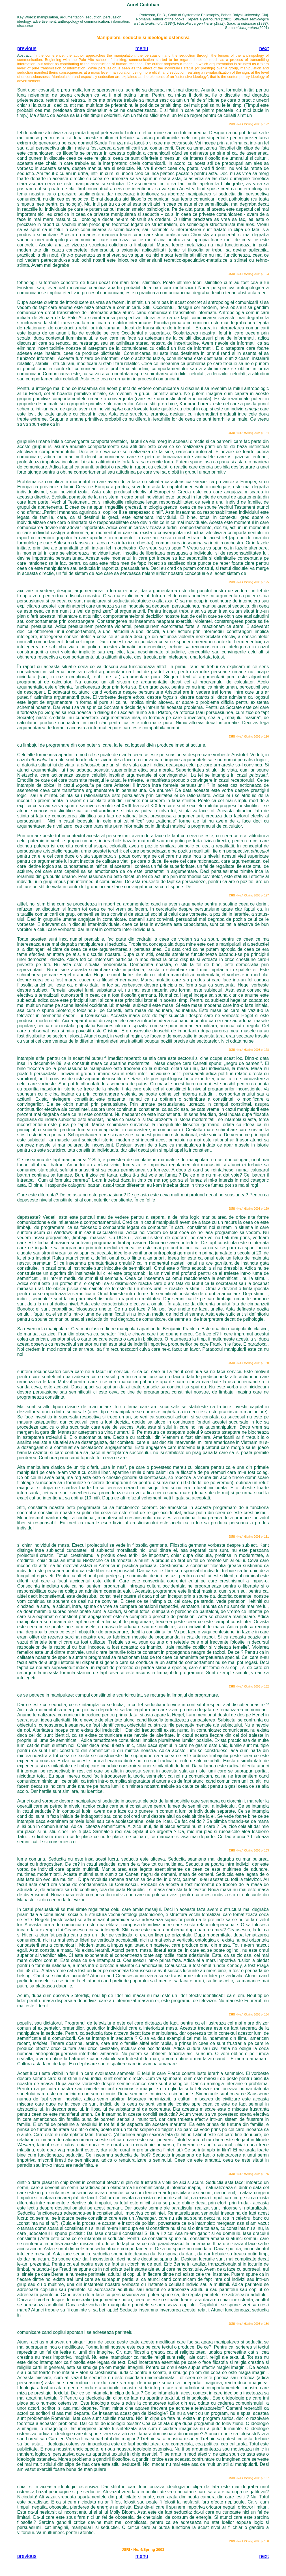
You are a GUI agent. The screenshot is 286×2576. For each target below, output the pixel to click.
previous (26, 48)
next (264, 48)
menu (142, 48)
